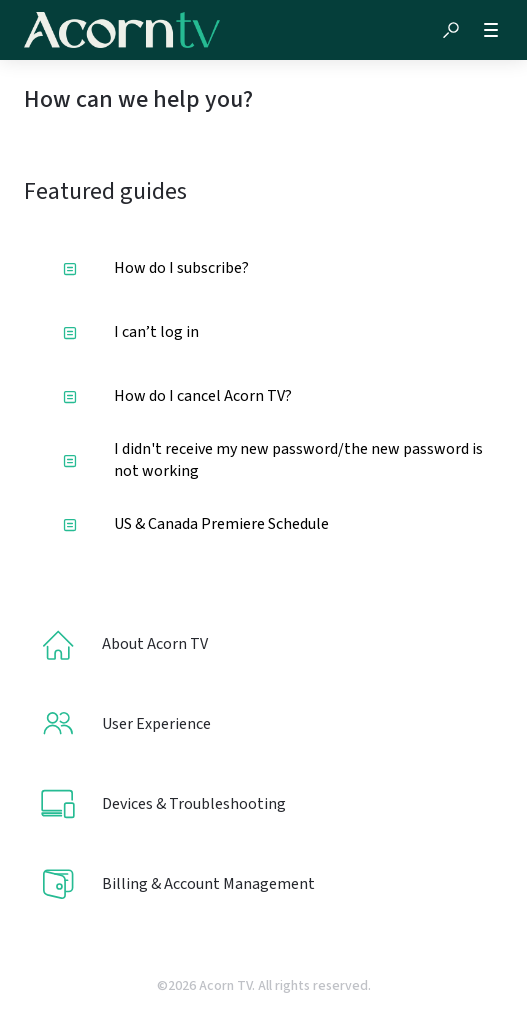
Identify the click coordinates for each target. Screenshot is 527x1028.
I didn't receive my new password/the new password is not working (273, 460)
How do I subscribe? (156, 268)
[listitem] (263, 644)
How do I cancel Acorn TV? (177, 396)
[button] (451, 30)
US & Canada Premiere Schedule (196, 524)
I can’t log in (131, 332)
